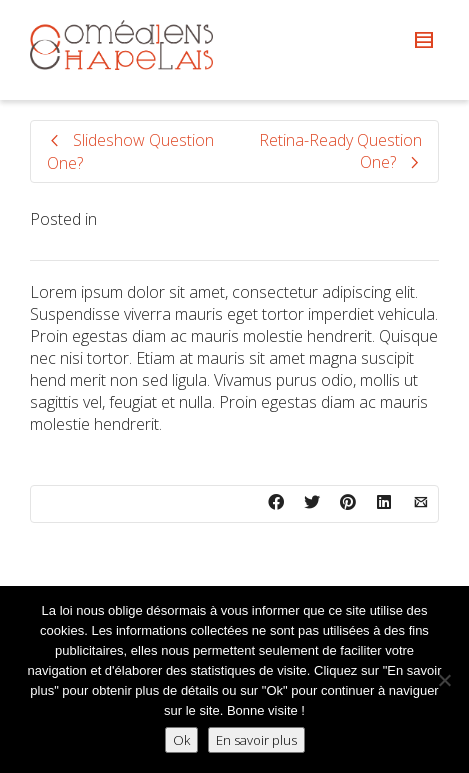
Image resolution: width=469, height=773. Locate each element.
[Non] (444, 680)
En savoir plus (256, 740)
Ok (181, 740)
